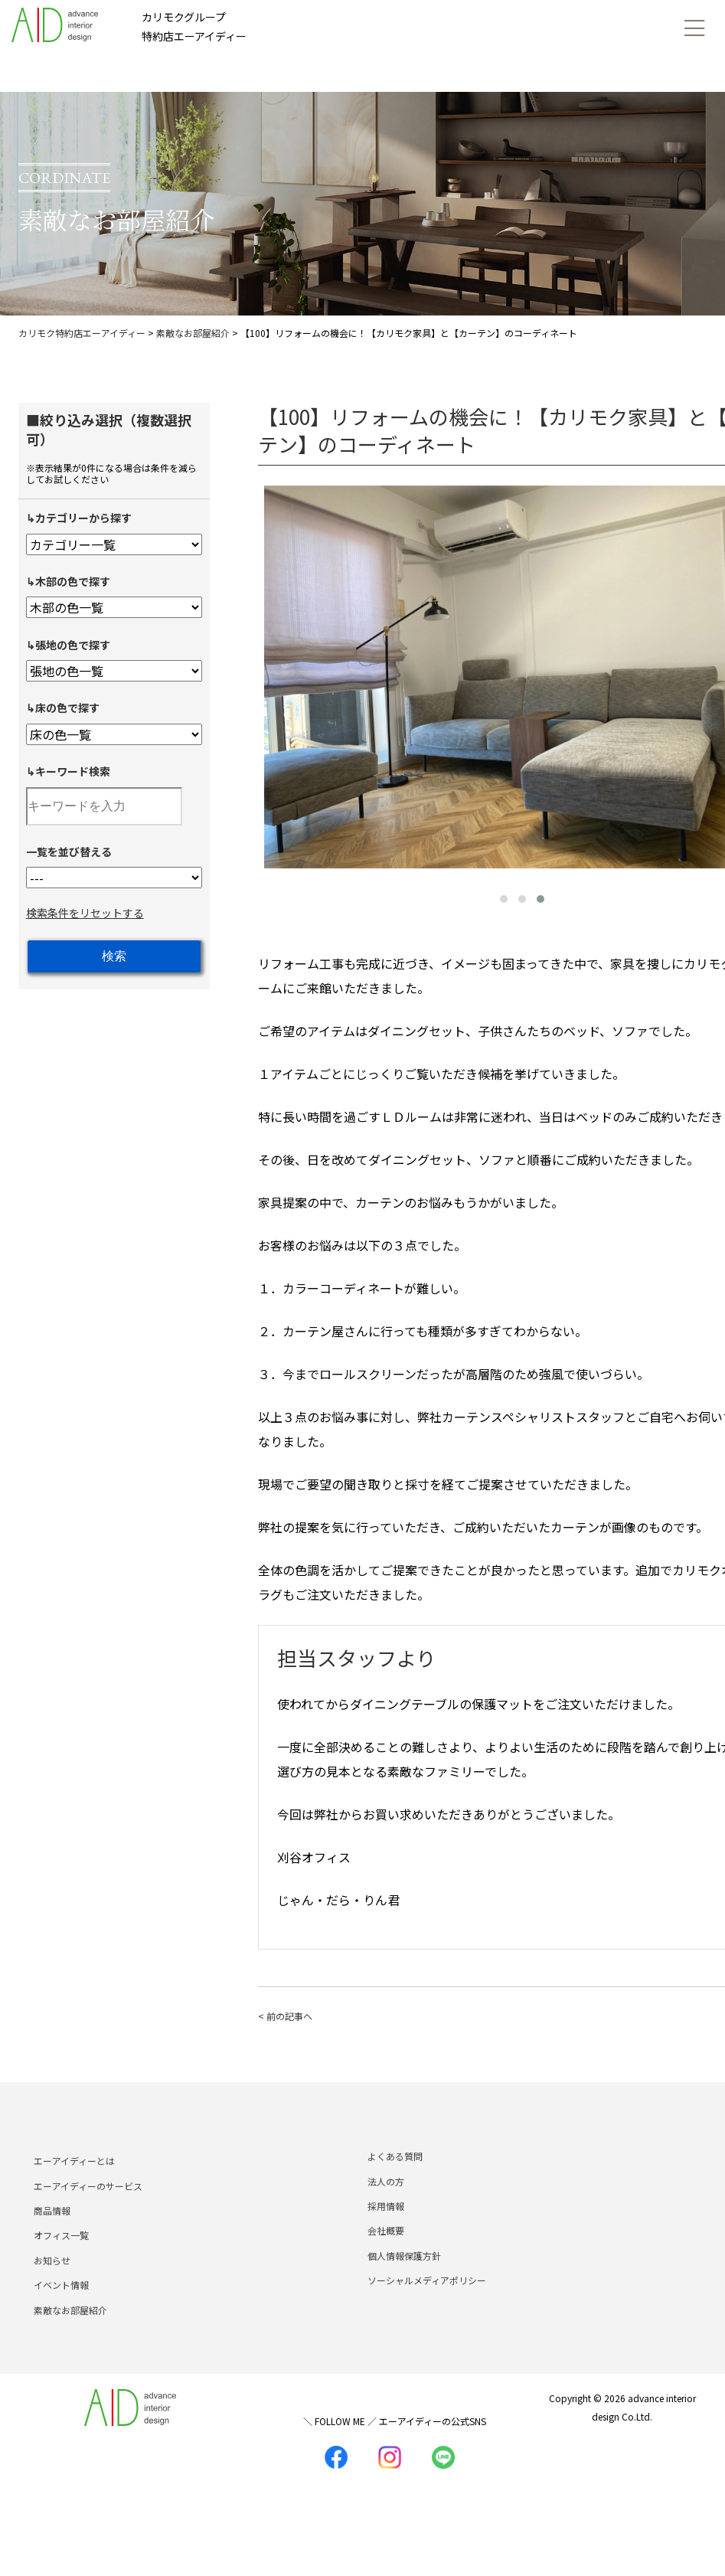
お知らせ (52, 2291)
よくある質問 (395, 2188)
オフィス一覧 (61, 2267)
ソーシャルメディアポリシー (426, 2311)
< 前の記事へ (285, 2015)
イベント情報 (61, 2316)
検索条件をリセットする (85, 912)
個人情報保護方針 (404, 2286)
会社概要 (385, 2262)
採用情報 (385, 2237)
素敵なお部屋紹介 (70, 2341)
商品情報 (52, 2241)
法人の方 (385, 2212)
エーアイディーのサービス (88, 2217)
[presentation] (273, 674)
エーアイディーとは (74, 2192)
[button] (504, 899)
